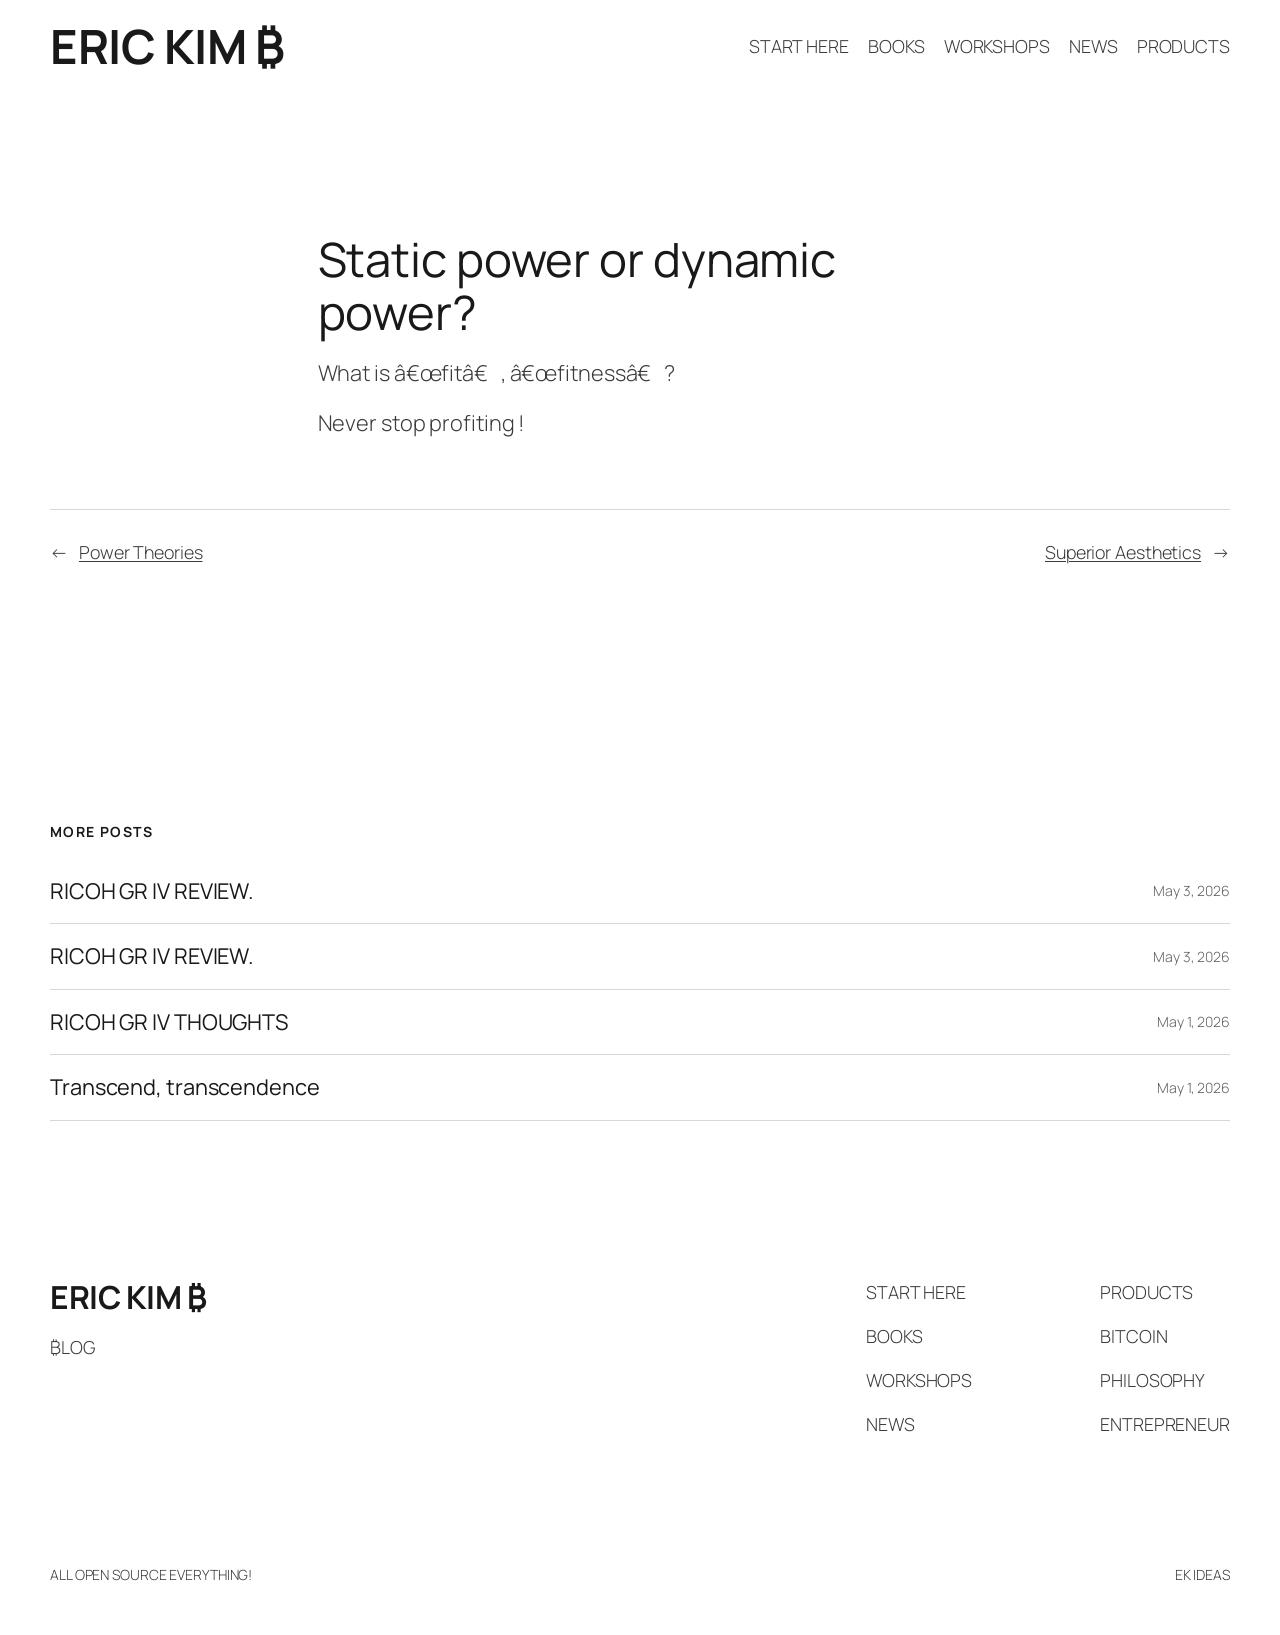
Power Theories (141, 552)
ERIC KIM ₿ (167, 46)
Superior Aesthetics (1123, 552)
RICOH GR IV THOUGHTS (169, 1022)
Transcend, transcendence (185, 1087)
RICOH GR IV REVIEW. (152, 891)
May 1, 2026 (1193, 1021)
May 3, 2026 (1191, 890)
